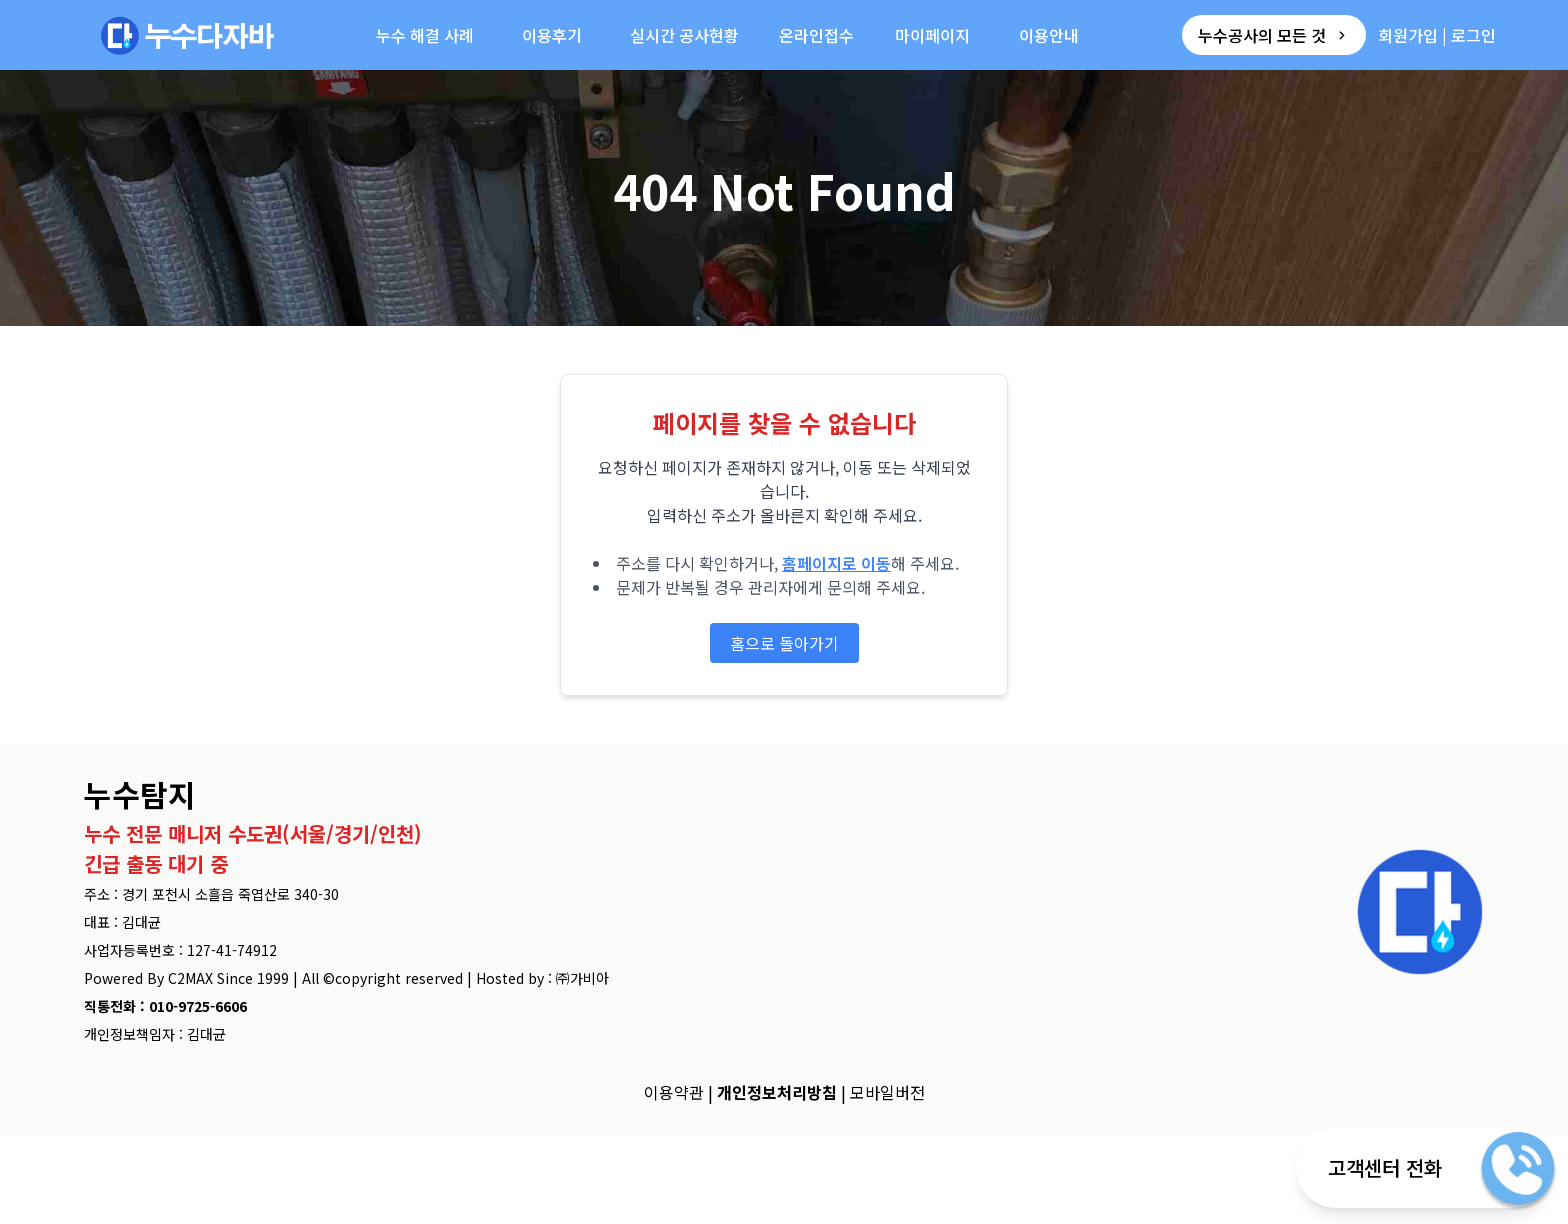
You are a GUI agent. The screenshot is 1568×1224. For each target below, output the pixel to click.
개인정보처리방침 (777, 1092)
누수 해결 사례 (425, 35)
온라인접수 (816, 35)
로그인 (1473, 35)
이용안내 (1049, 35)
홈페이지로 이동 (836, 563)
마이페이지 (932, 35)
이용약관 (674, 1092)
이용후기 (552, 35)
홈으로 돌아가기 (784, 643)
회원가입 (1408, 35)
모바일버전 (887, 1092)
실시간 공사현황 (684, 35)
